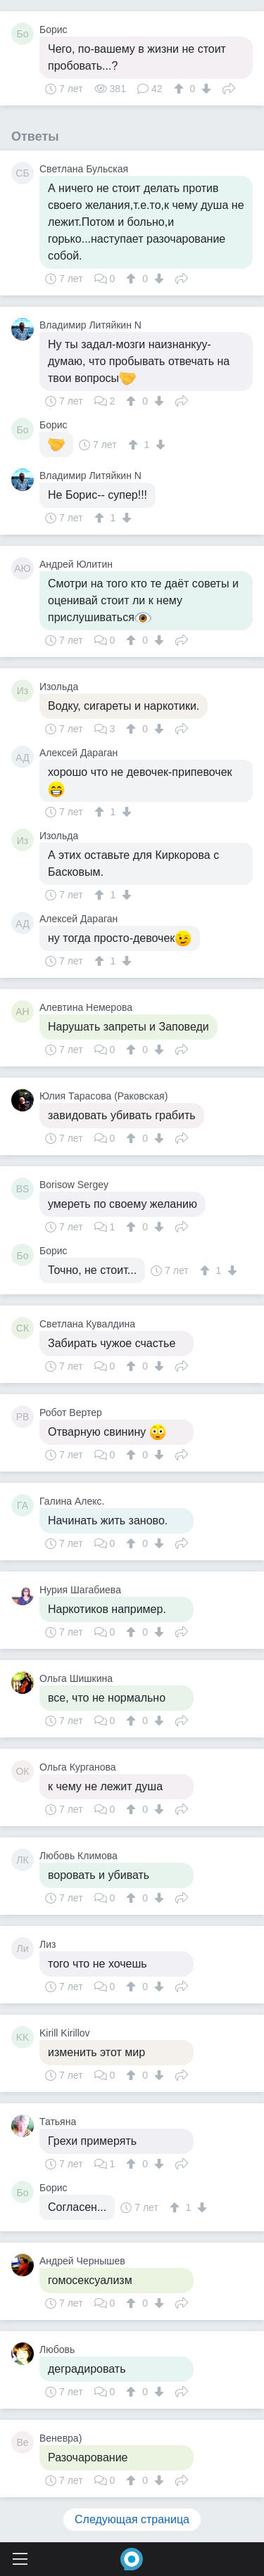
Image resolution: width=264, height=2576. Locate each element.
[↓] (204, 88)
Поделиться (229, 87)
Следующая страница (132, 2519)
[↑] (180, 88)
